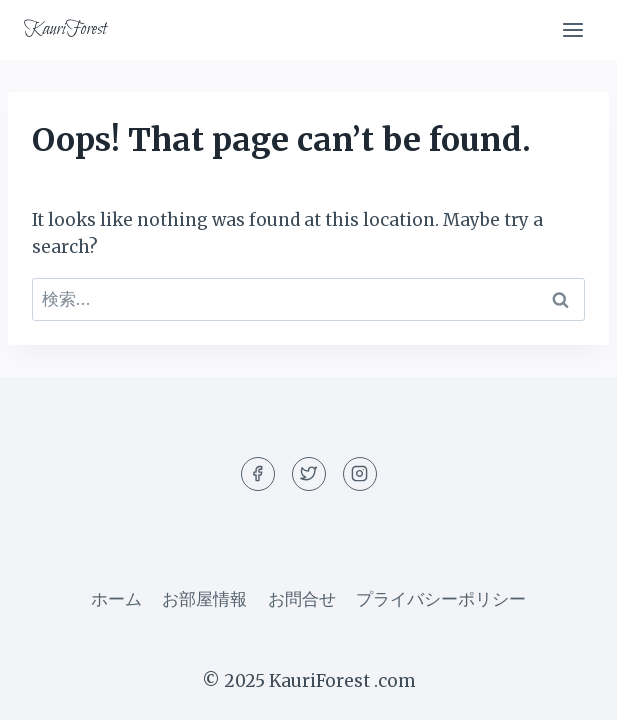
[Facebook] (258, 474)
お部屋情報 (204, 599)
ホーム (116, 599)
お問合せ (302, 599)
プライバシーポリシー (441, 599)
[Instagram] (360, 474)
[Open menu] (572, 29)
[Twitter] (309, 474)
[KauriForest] (65, 30)
